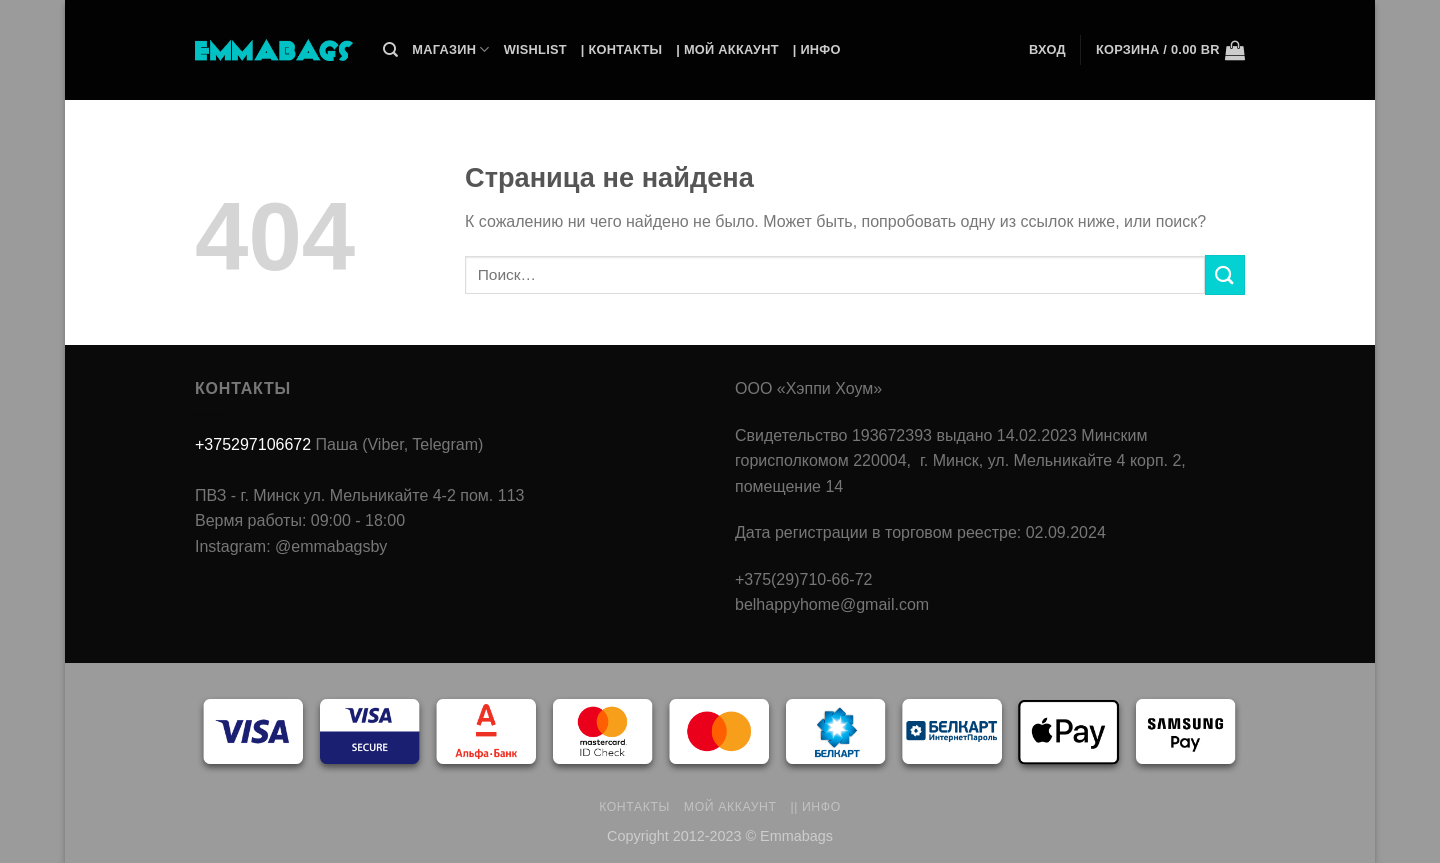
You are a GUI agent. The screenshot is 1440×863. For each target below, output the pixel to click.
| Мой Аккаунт (727, 49)
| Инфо (817, 49)
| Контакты (621, 49)
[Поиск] (390, 50)
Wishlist (535, 49)
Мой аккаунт (730, 807)
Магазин (450, 49)
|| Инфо (815, 807)
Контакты (634, 807)
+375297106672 (253, 444)
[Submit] (1225, 274)
